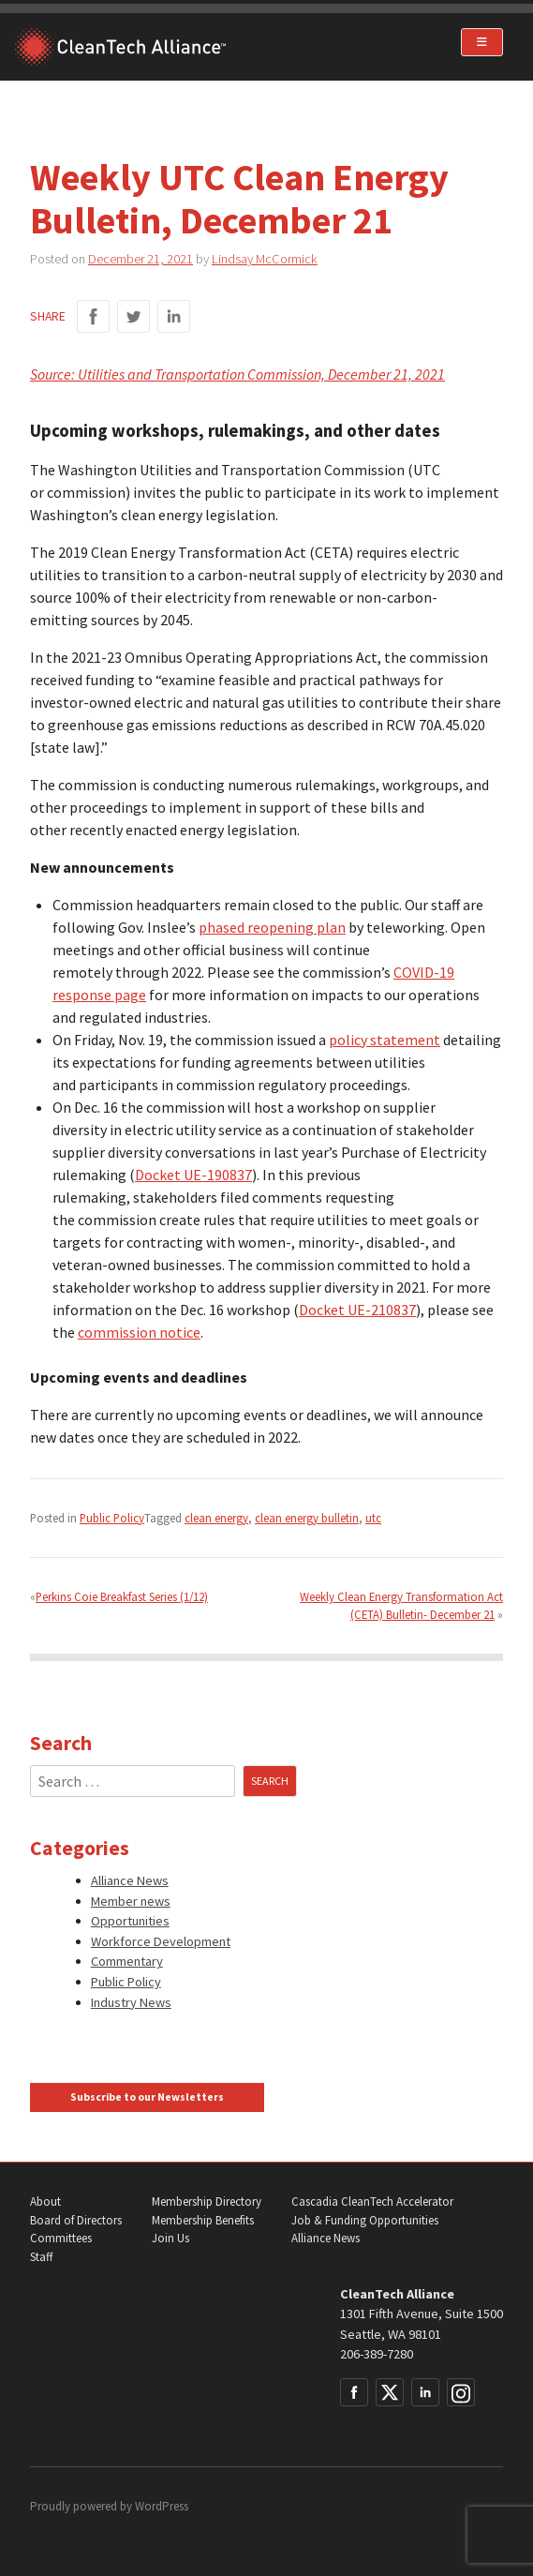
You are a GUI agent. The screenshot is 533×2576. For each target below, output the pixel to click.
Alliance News (130, 1880)
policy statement (384, 1039)
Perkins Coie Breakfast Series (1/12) (122, 1596)
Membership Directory (206, 2201)
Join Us (170, 2238)
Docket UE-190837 (193, 1174)
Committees (61, 2238)
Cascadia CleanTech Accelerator (372, 2201)
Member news (130, 1901)
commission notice (139, 1332)
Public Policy (112, 1517)
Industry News (131, 2002)
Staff (41, 2257)
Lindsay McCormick (265, 258)
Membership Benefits (203, 2220)
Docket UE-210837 (357, 1309)
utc (373, 1517)
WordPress (161, 2506)
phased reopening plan (272, 927)
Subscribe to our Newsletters (147, 2097)
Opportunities (130, 1920)
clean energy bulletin (307, 1517)
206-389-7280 (376, 2353)
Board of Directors (76, 2220)
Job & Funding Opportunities (364, 2220)
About (45, 2201)
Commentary (127, 1961)
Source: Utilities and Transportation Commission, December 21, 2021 (237, 374)
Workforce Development (160, 1941)
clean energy (216, 1517)
